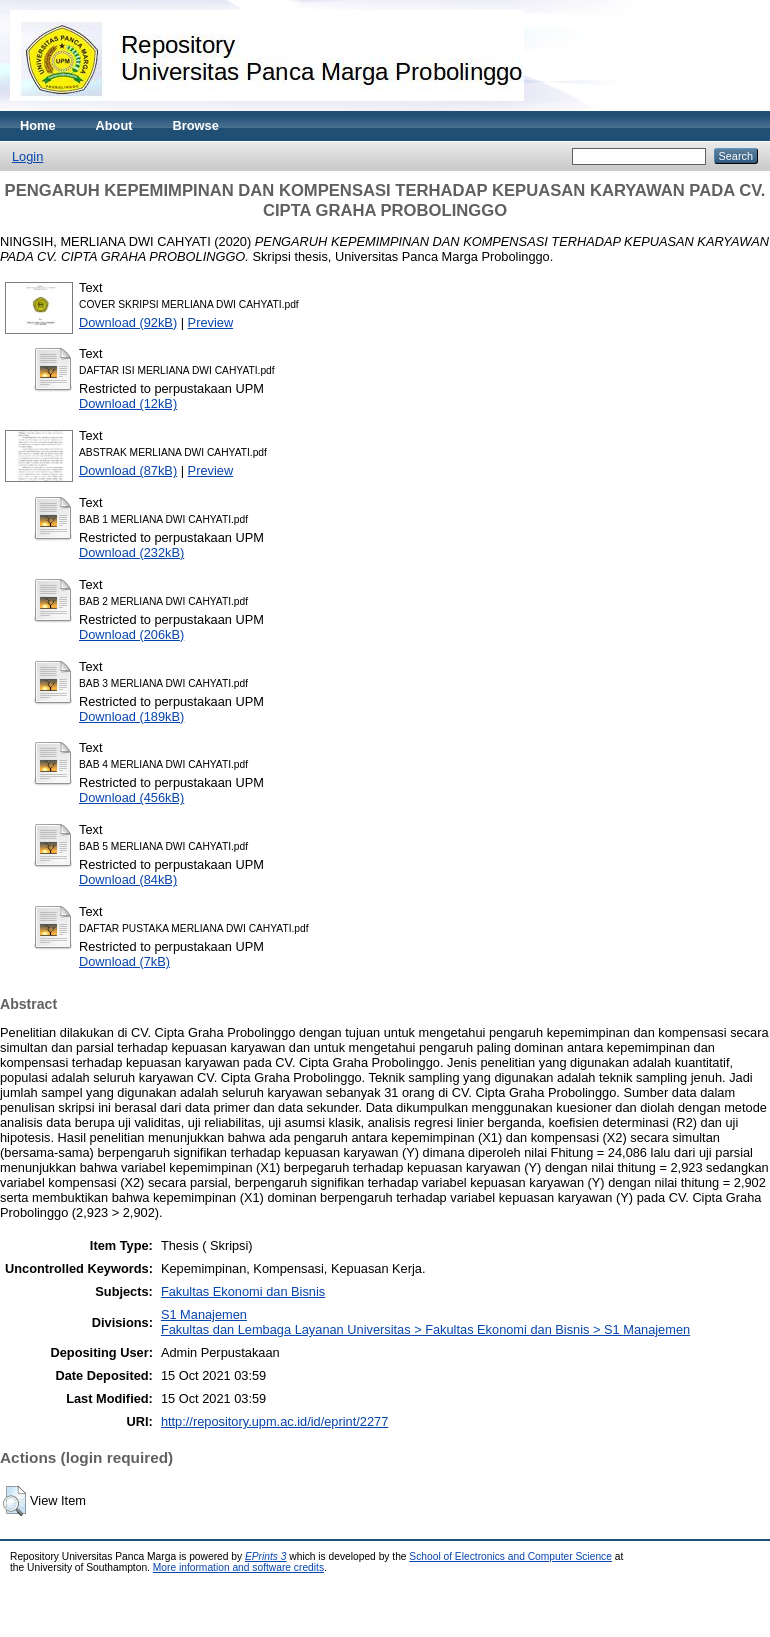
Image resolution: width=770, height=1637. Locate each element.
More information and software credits (238, 1567)
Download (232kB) (131, 552)
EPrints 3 (266, 1556)
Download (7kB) (124, 961)
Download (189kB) (131, 716)
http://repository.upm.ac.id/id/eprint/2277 (274, 1421)
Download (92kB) (128, 322)
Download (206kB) (131, 634)
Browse (196, 125)
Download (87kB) (128, 470)
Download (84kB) (128, 879)
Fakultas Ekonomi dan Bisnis (243, 1291)
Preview (211, 322)
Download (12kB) (128, 403)
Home (38, 125)
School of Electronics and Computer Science (510, 1556)
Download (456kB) (131, 797)
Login (27, 156)
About (114, 125)
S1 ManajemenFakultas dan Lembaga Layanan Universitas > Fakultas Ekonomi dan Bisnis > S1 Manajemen (425, 1322)
